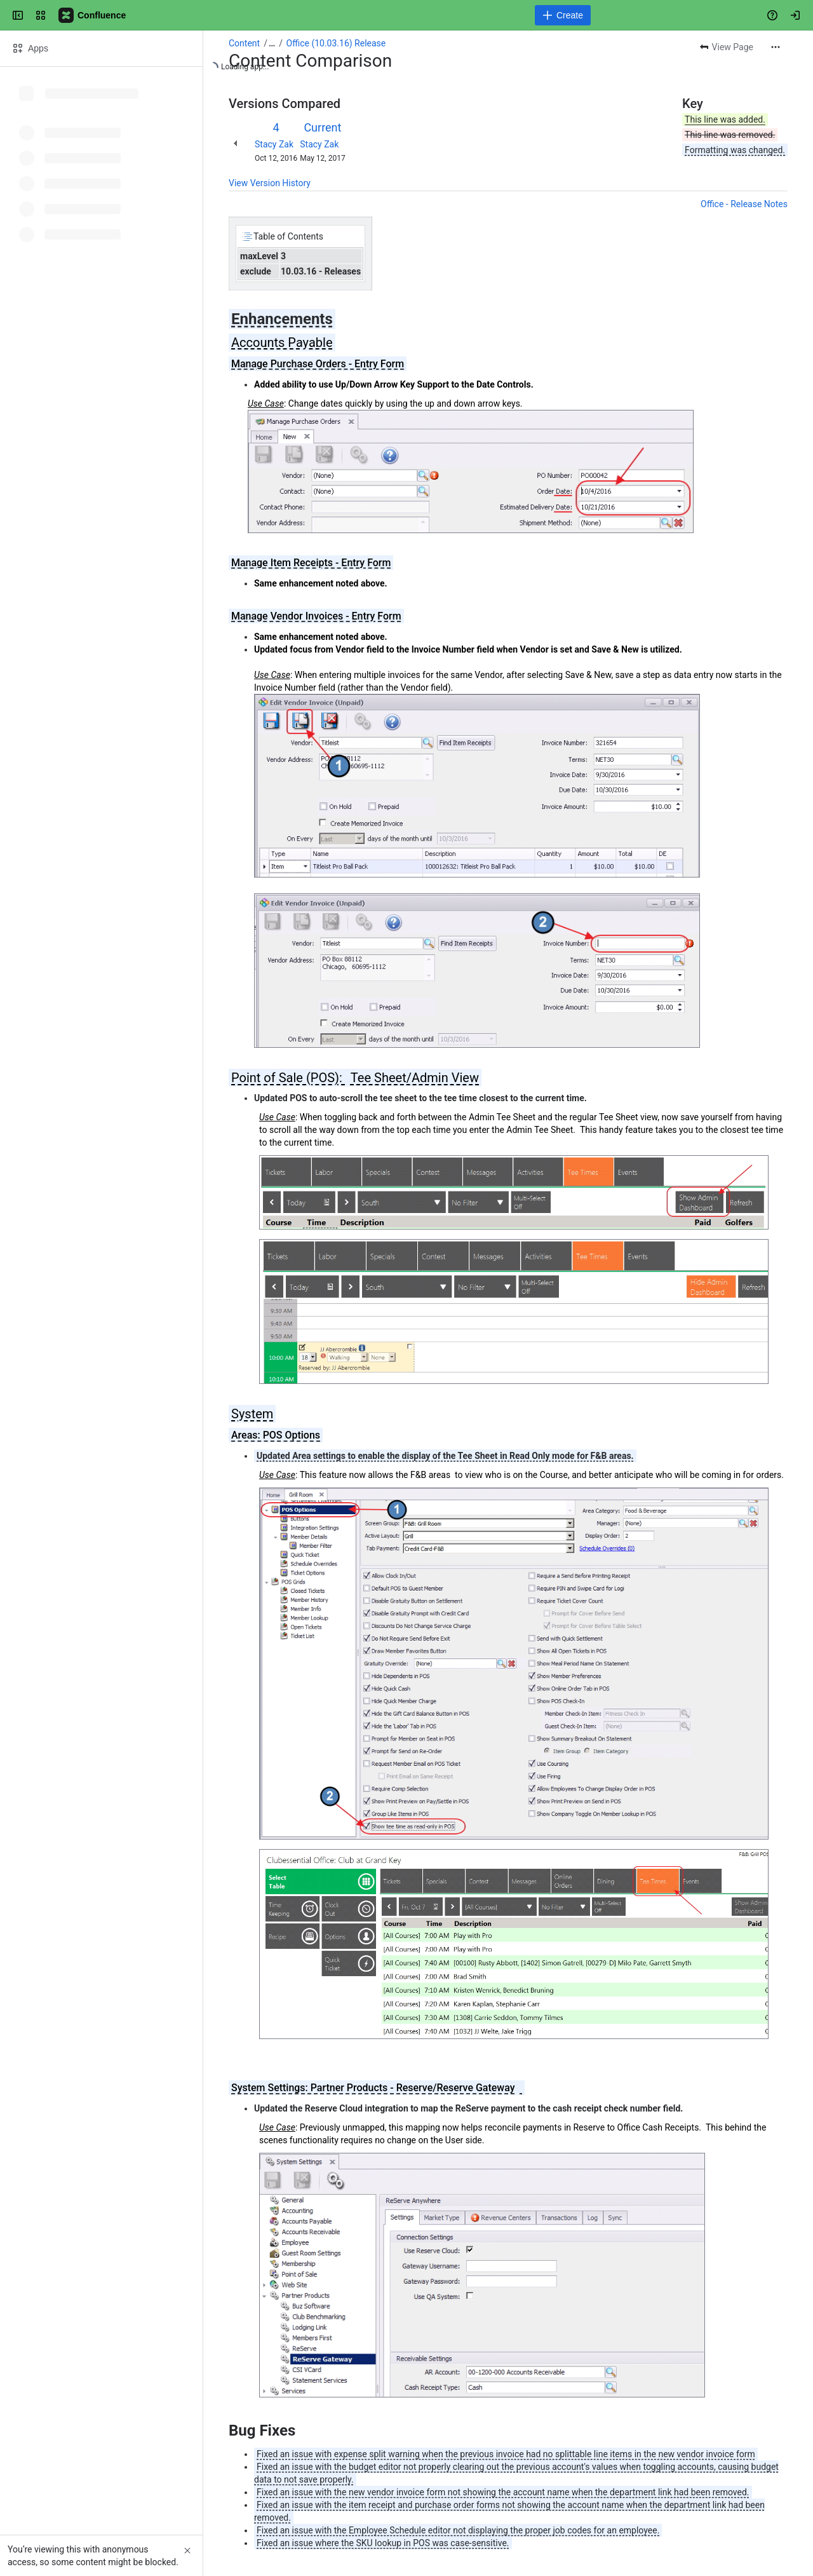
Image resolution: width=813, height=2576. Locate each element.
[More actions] (775, 47)
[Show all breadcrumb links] (272, 43)
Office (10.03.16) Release (336, 43)
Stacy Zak (274, 144)
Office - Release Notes (744, 204)
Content (244, 43)
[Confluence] (93, 15)
